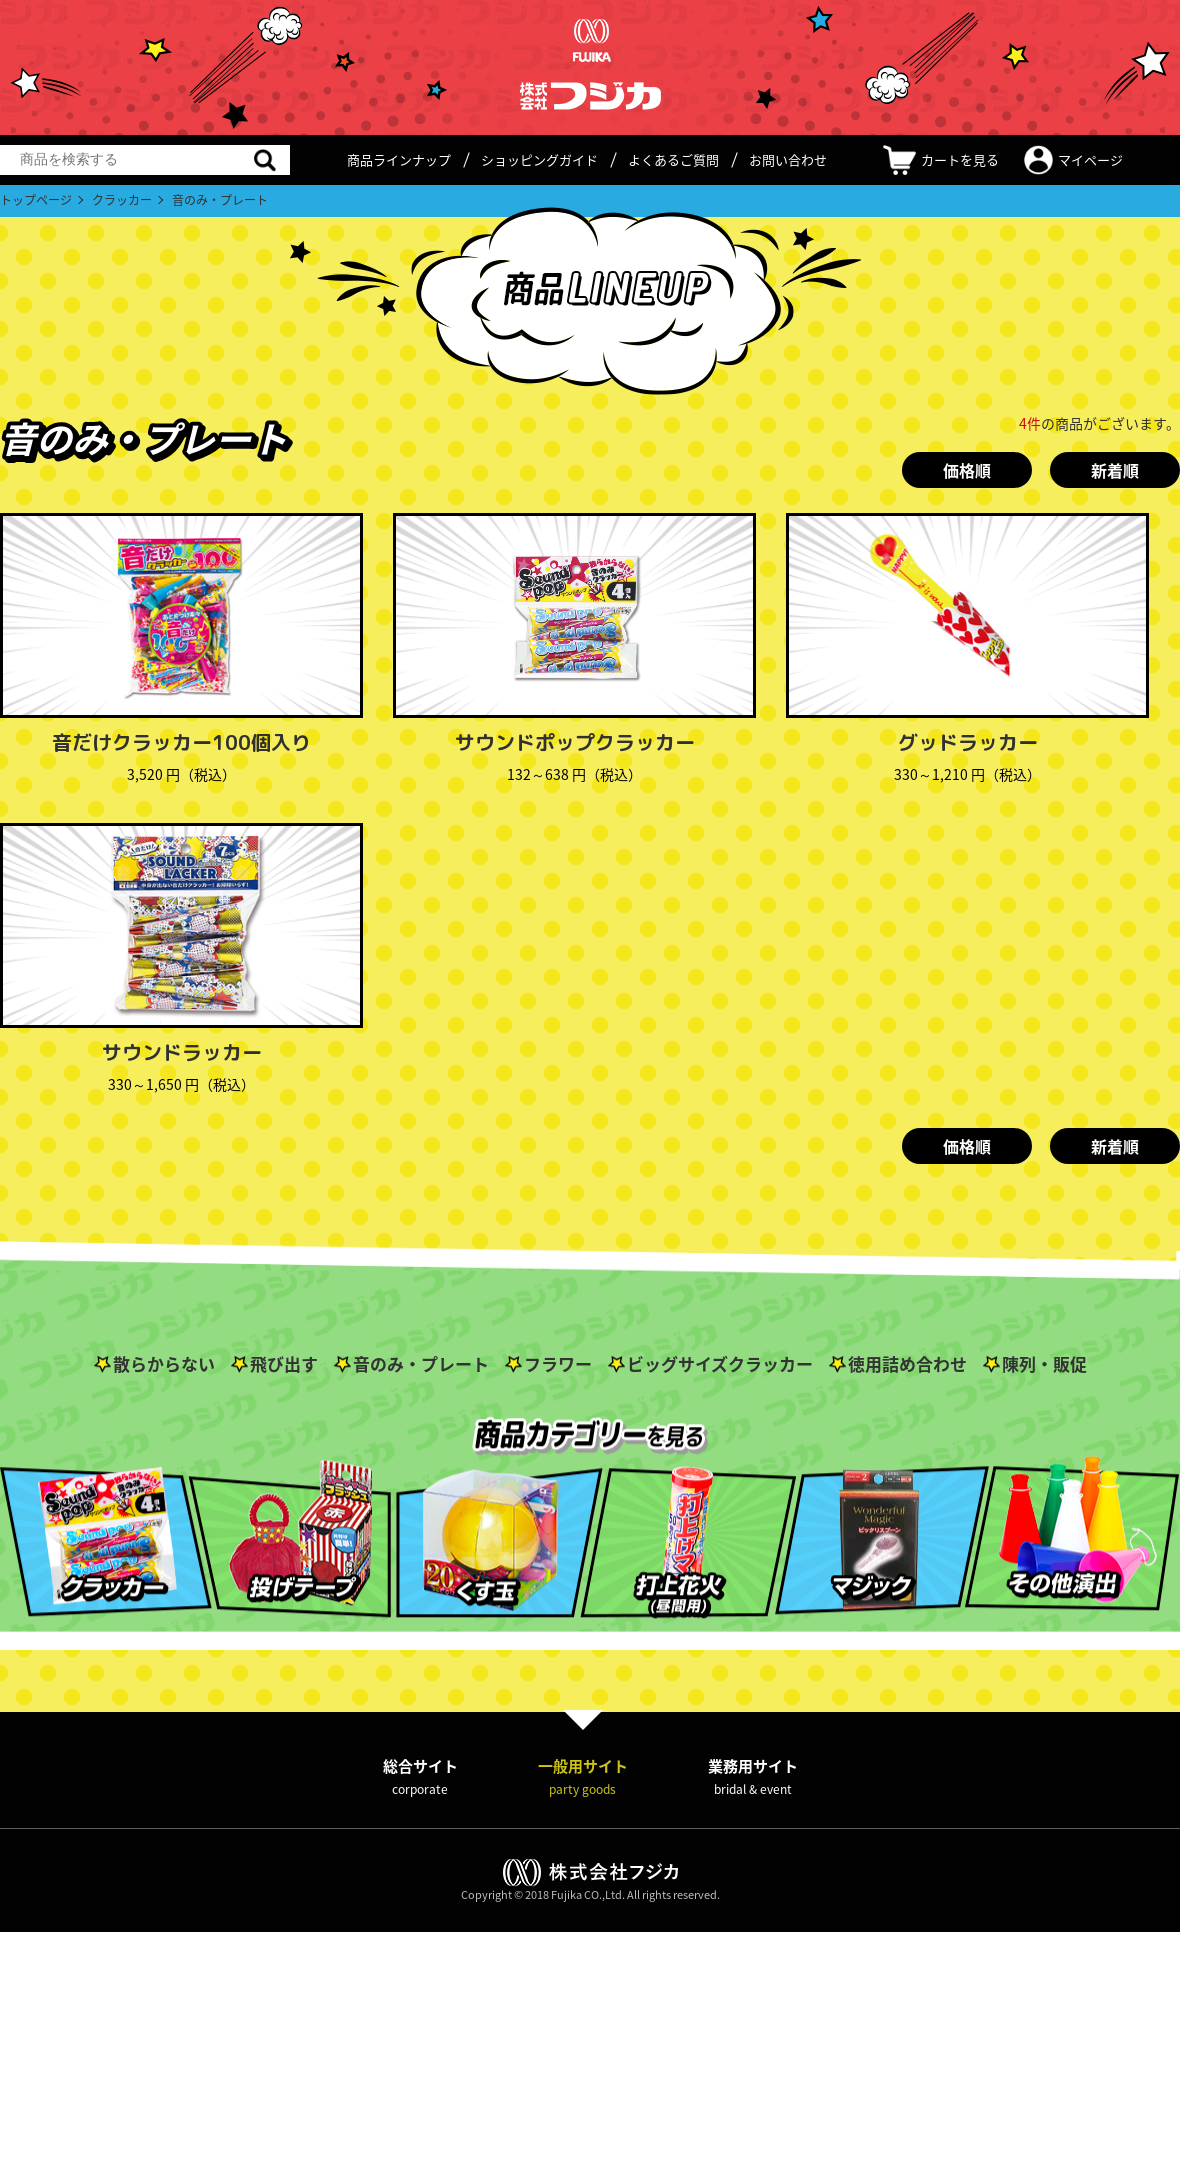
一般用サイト (583, 1776)
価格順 (967, 470)
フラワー (558, 1363)
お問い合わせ (788, 159)
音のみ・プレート (421, 1363)
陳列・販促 (1044, 1363)
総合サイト (420, 1776)
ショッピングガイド (539, 159)
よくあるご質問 (673, 159)
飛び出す (284, 1363)
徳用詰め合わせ (907, 1363)
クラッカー (122, 200)
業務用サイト (753, 1776)
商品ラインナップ (399, 159)
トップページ (36, 200)
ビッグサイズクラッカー (720, 1363)
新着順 (1115, 470)
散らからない (164, 1363)
